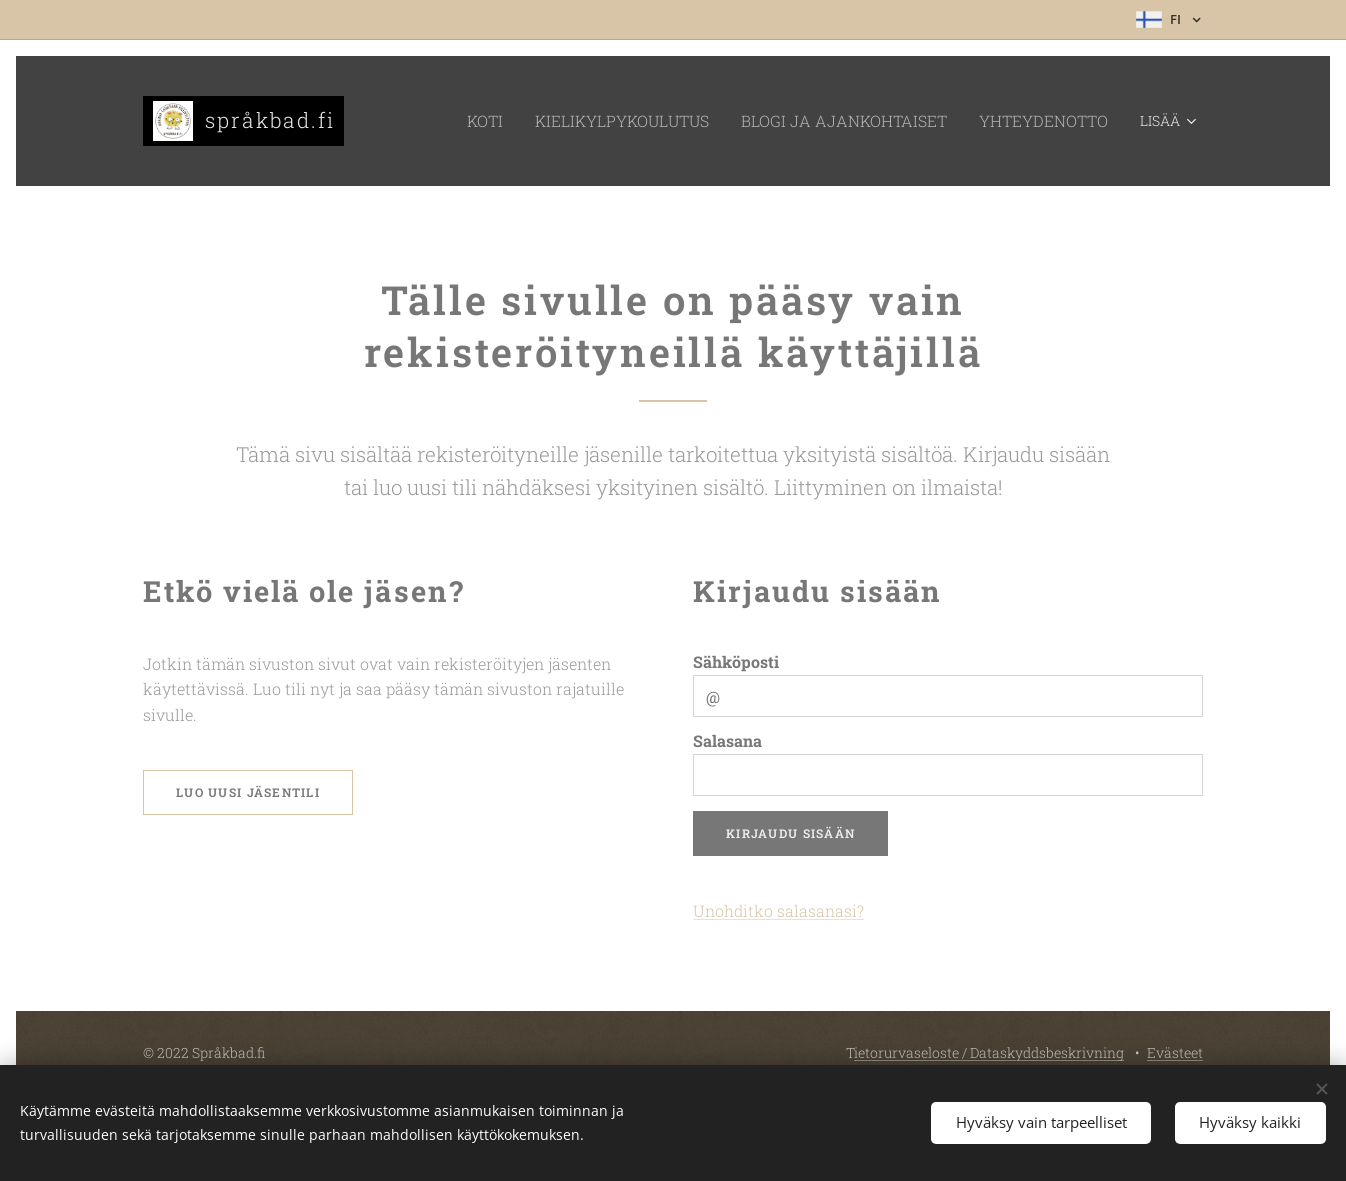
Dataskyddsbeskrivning (1047, 1052)
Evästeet (1175, 1052)
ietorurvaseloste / (912, 1052)
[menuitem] (433, 121)
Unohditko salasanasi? (778, 910)
